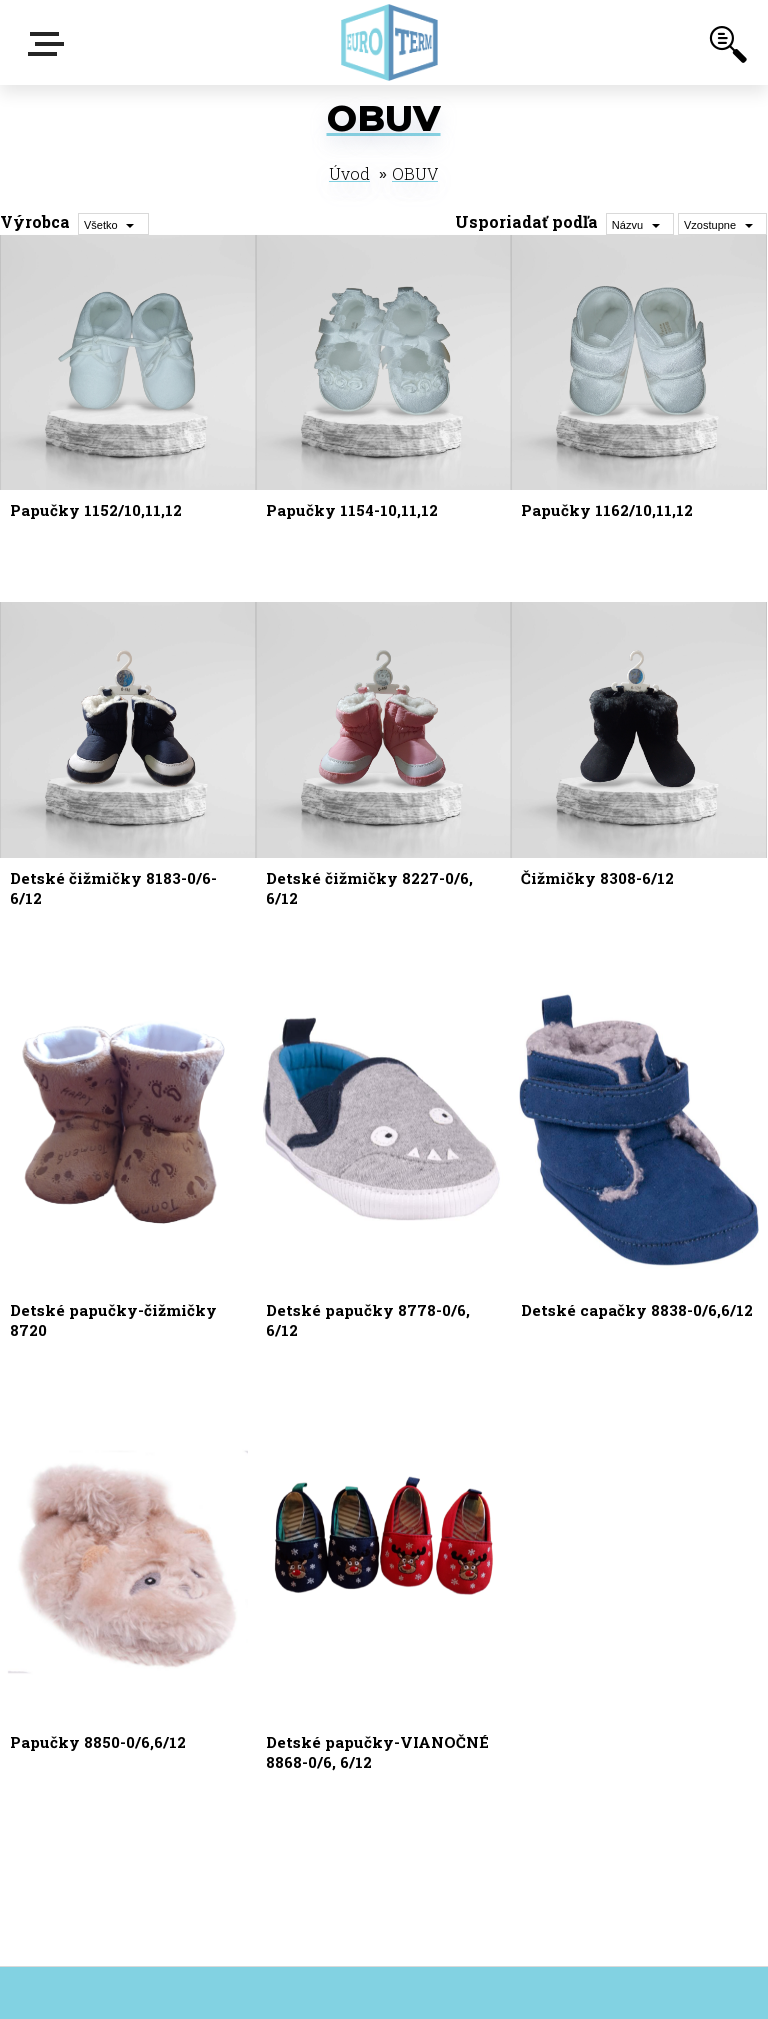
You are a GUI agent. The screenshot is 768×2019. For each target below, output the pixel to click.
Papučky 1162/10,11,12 (607, 510)
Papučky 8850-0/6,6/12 (98, 1742)
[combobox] (640, 224)
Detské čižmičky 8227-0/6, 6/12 (369, 888)
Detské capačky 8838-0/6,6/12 (637, 1310)
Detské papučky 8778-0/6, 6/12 (368, 1320)
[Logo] (389, 42)
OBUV (415, 173)
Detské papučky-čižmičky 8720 (113, 1320)
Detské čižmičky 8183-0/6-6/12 (113, 888)
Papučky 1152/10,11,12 (96, 510)
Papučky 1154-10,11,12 (352, 510)
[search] (728, 48)
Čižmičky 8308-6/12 (597, 878)
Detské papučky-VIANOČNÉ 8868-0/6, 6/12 (377, 1752)
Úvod (349, 173)
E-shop (50, 44)
